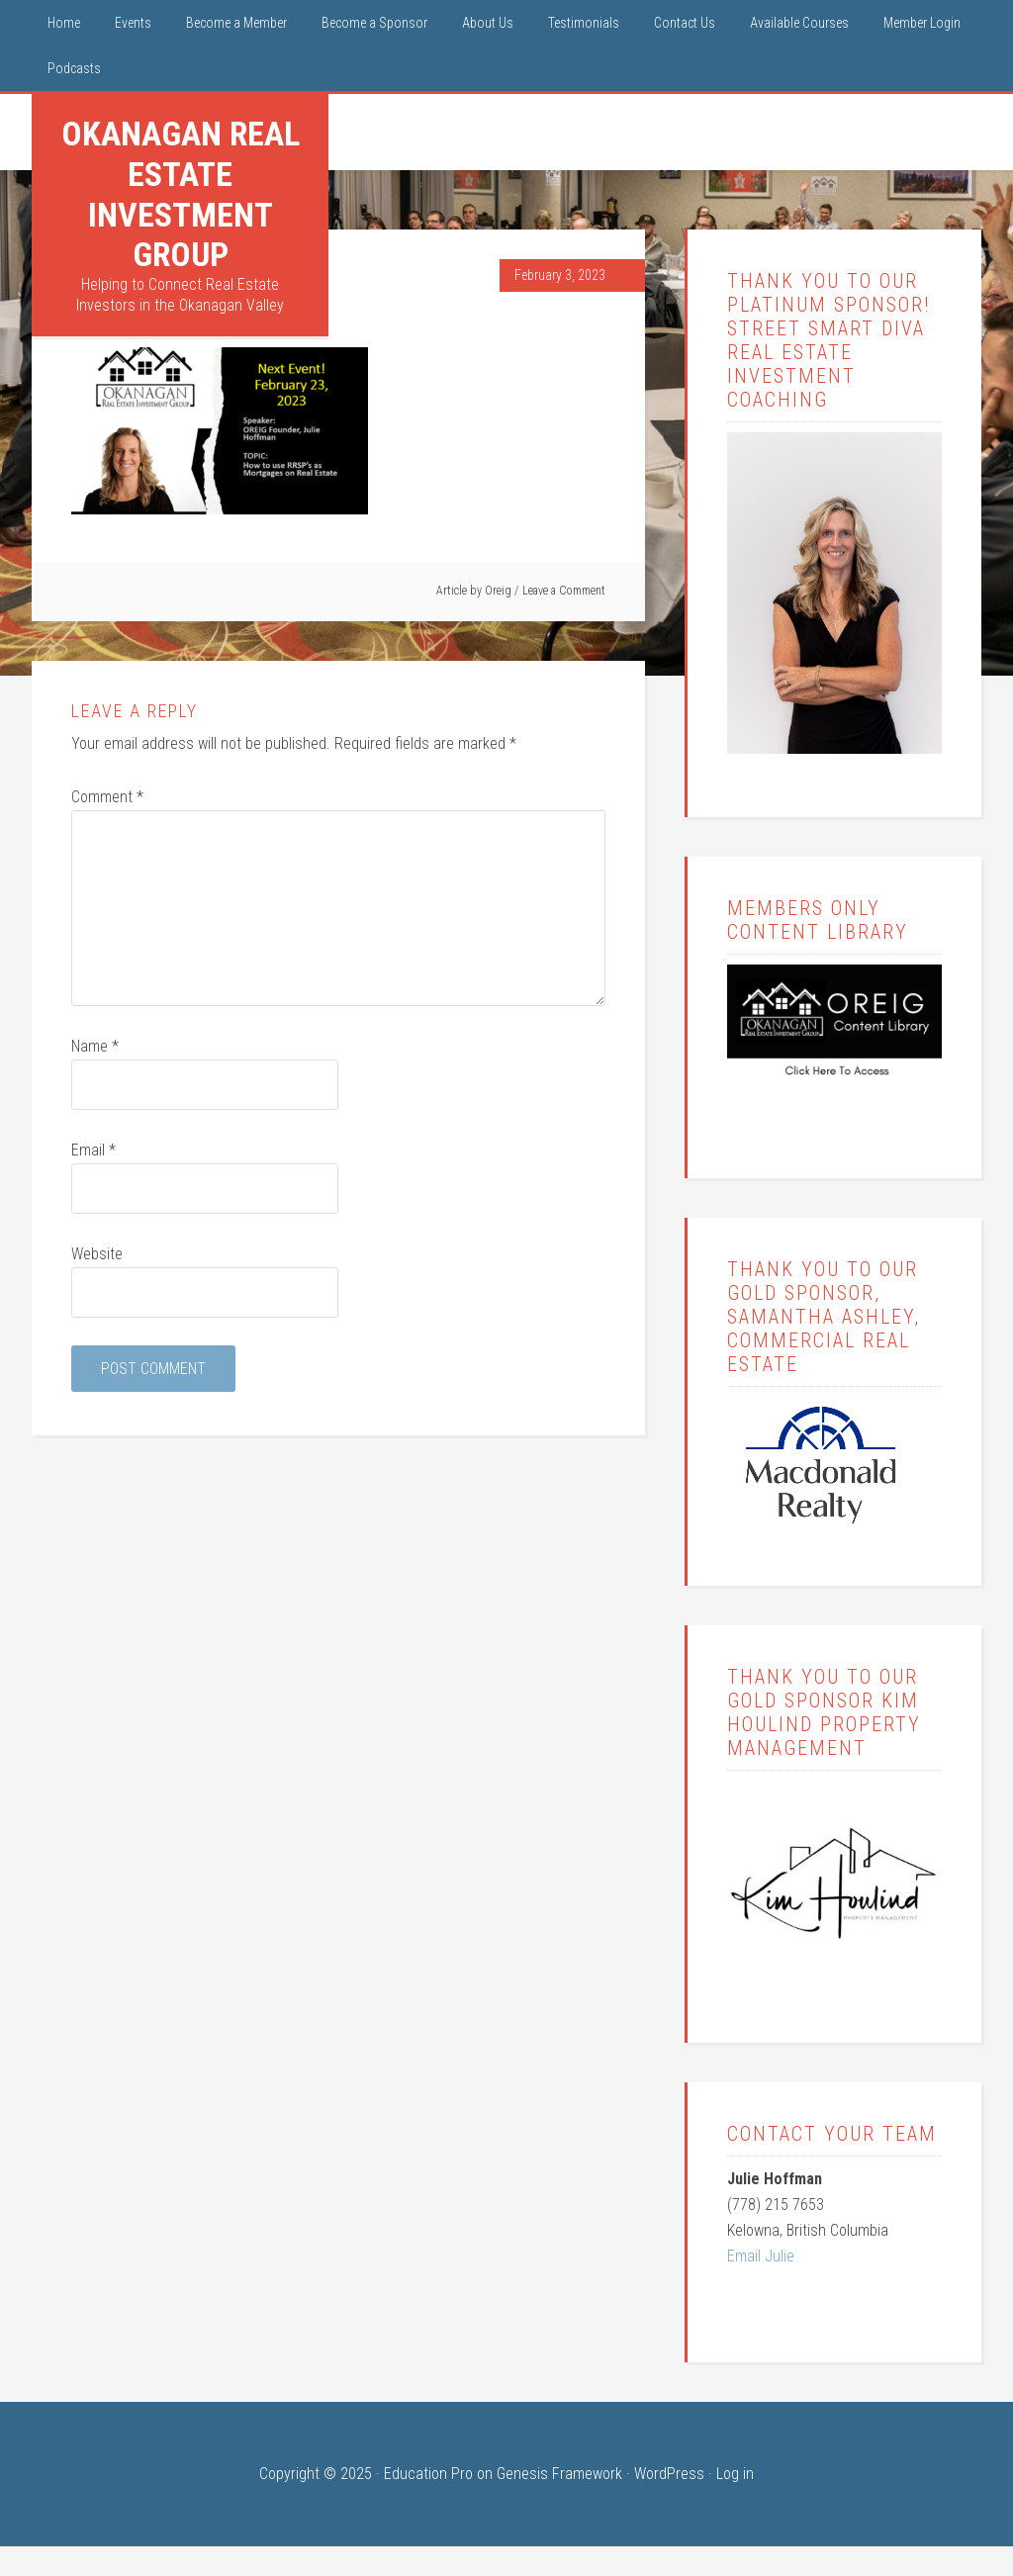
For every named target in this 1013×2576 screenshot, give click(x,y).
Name (95, 1046)
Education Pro (428, 2473)
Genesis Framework (559, 2473)
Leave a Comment (563, 591)
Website (97, 1253)
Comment (107, 796)
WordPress (669, 2473)
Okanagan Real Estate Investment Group (180, 194)
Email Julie (760, 2256)
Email (93, 1150)
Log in (735, 2473)
